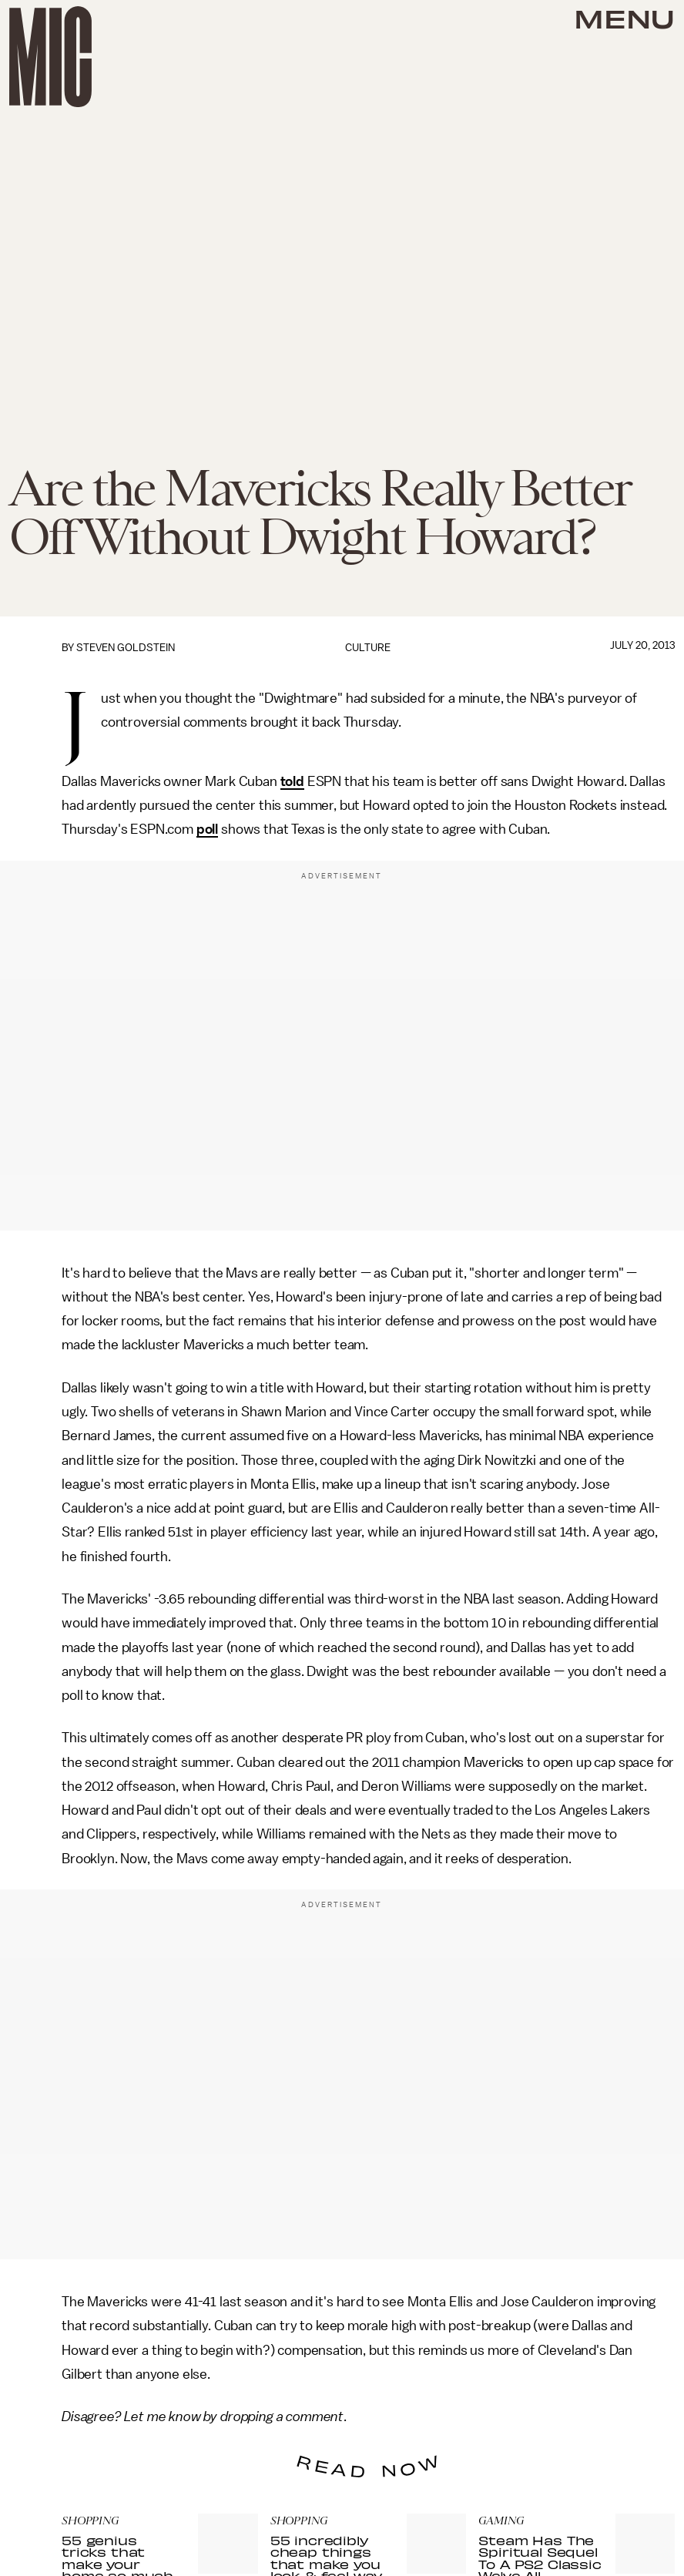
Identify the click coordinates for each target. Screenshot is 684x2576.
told (292, 781)
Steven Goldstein (125, 647)
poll (207, 829)
